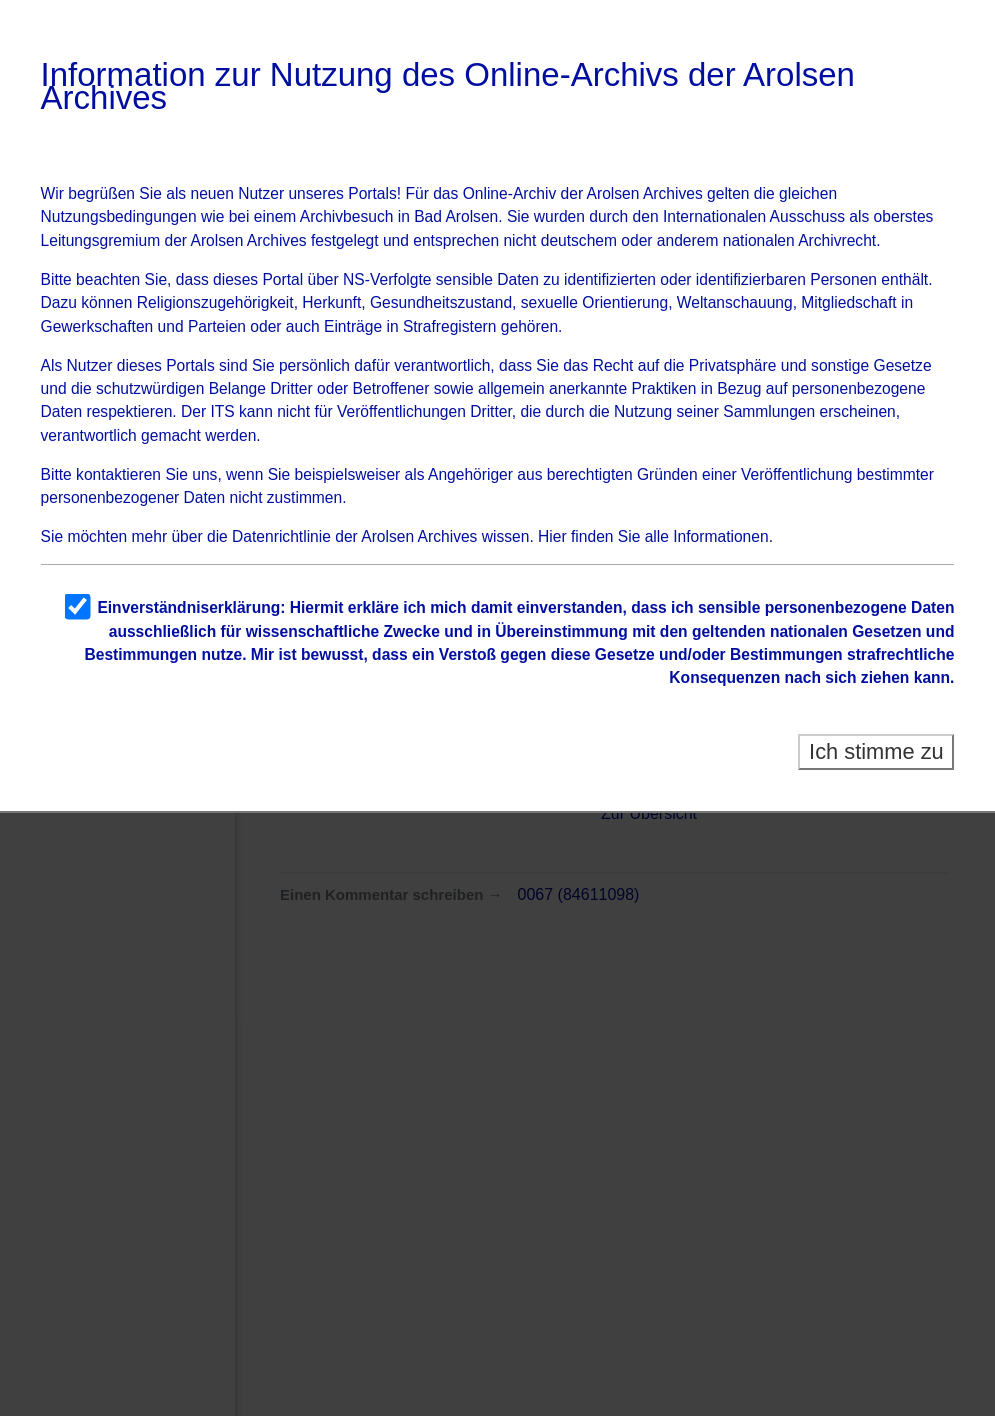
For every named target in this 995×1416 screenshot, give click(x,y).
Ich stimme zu (876, 751)
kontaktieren (118, 474)
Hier (552, 536)
